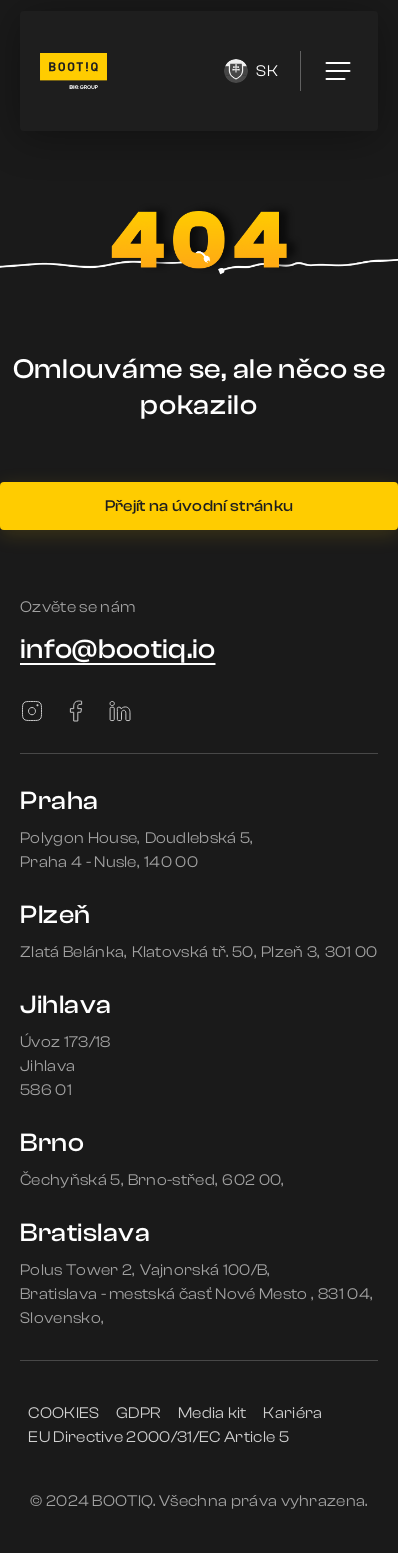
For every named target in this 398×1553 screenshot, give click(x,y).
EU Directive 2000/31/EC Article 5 (158, 1437)
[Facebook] (76, 711)
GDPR (138, 1413)
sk (251, 71)
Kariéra (292, 1413)
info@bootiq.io (117, 649)
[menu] (338, 71)
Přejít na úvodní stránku (199, 506)
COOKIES (63, 1413)
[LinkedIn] (120, 711)
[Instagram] (32, 711)
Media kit (212, 1413)
